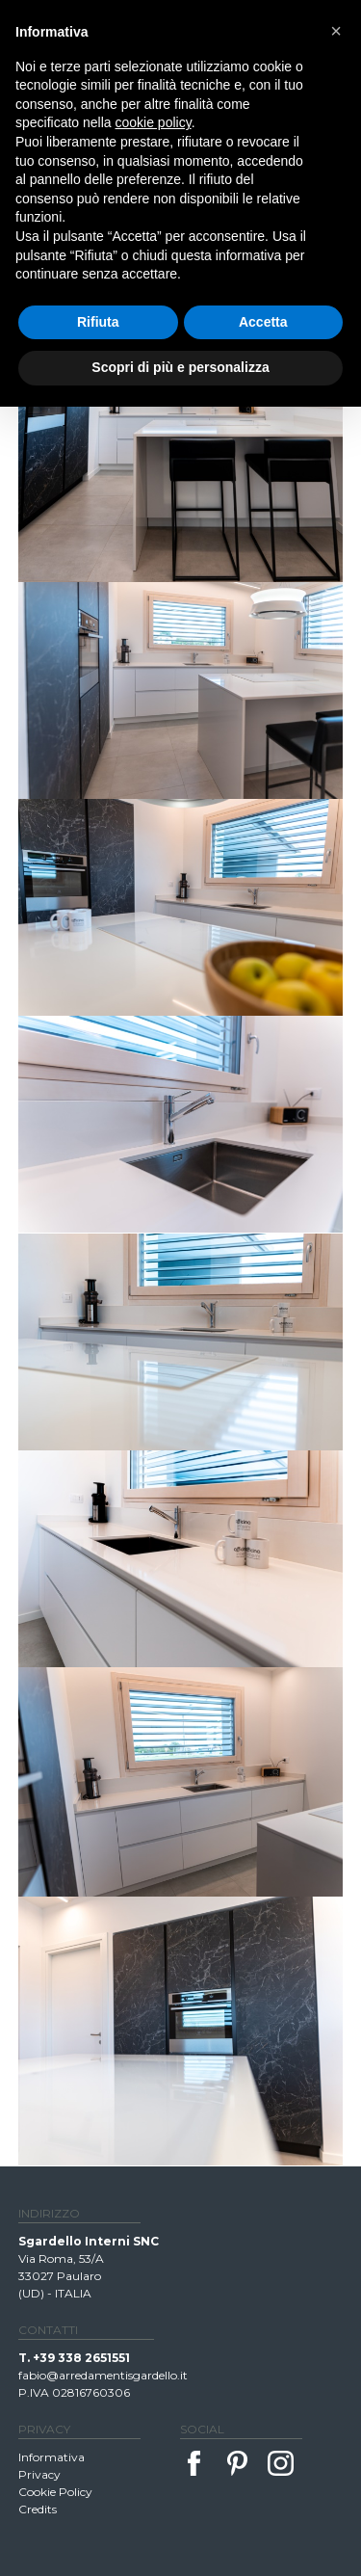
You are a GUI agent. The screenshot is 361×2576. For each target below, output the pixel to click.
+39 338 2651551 (81, 2357)
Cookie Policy (55, 2491)
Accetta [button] (263, 322)
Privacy (39, 2474)
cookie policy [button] (154, 122)
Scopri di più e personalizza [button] (180, 367)
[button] (336, 30)
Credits (37, 2509)
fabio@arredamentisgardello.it (103, 2375)
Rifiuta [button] (98, 322)
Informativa (51, 2457)
